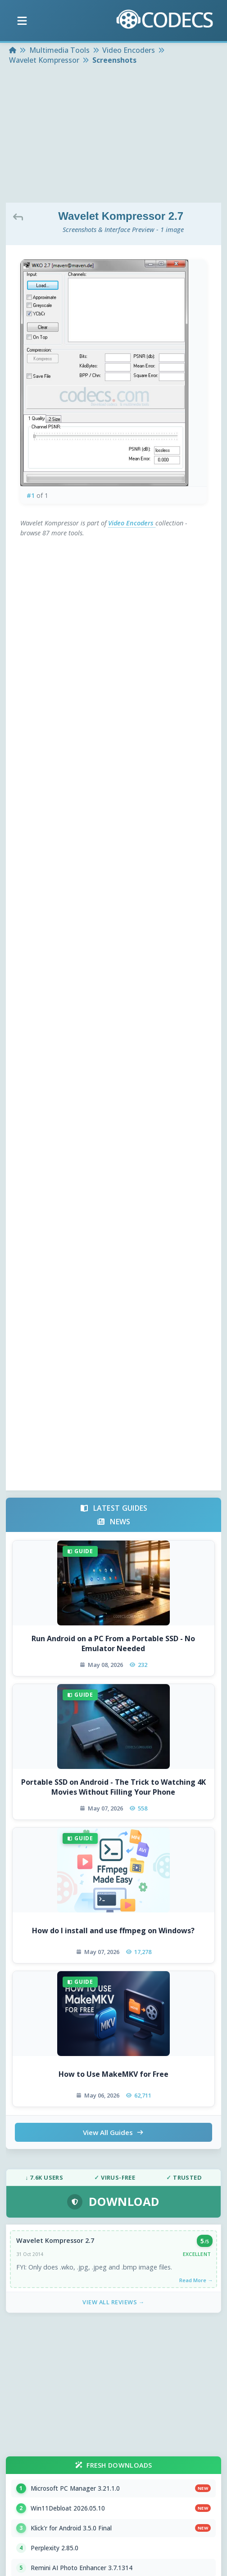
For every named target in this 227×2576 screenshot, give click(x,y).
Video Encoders (131, 523)
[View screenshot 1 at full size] (113, 373)
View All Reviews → (113, 2302)
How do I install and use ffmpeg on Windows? (113, 1930)
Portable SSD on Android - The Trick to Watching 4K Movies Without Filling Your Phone (113, 1787)
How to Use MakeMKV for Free (113, 2074)
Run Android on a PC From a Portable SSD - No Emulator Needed (113, 1643)
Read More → (196, 2280)
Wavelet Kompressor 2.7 (55, 2240)
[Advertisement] (114, 135)
